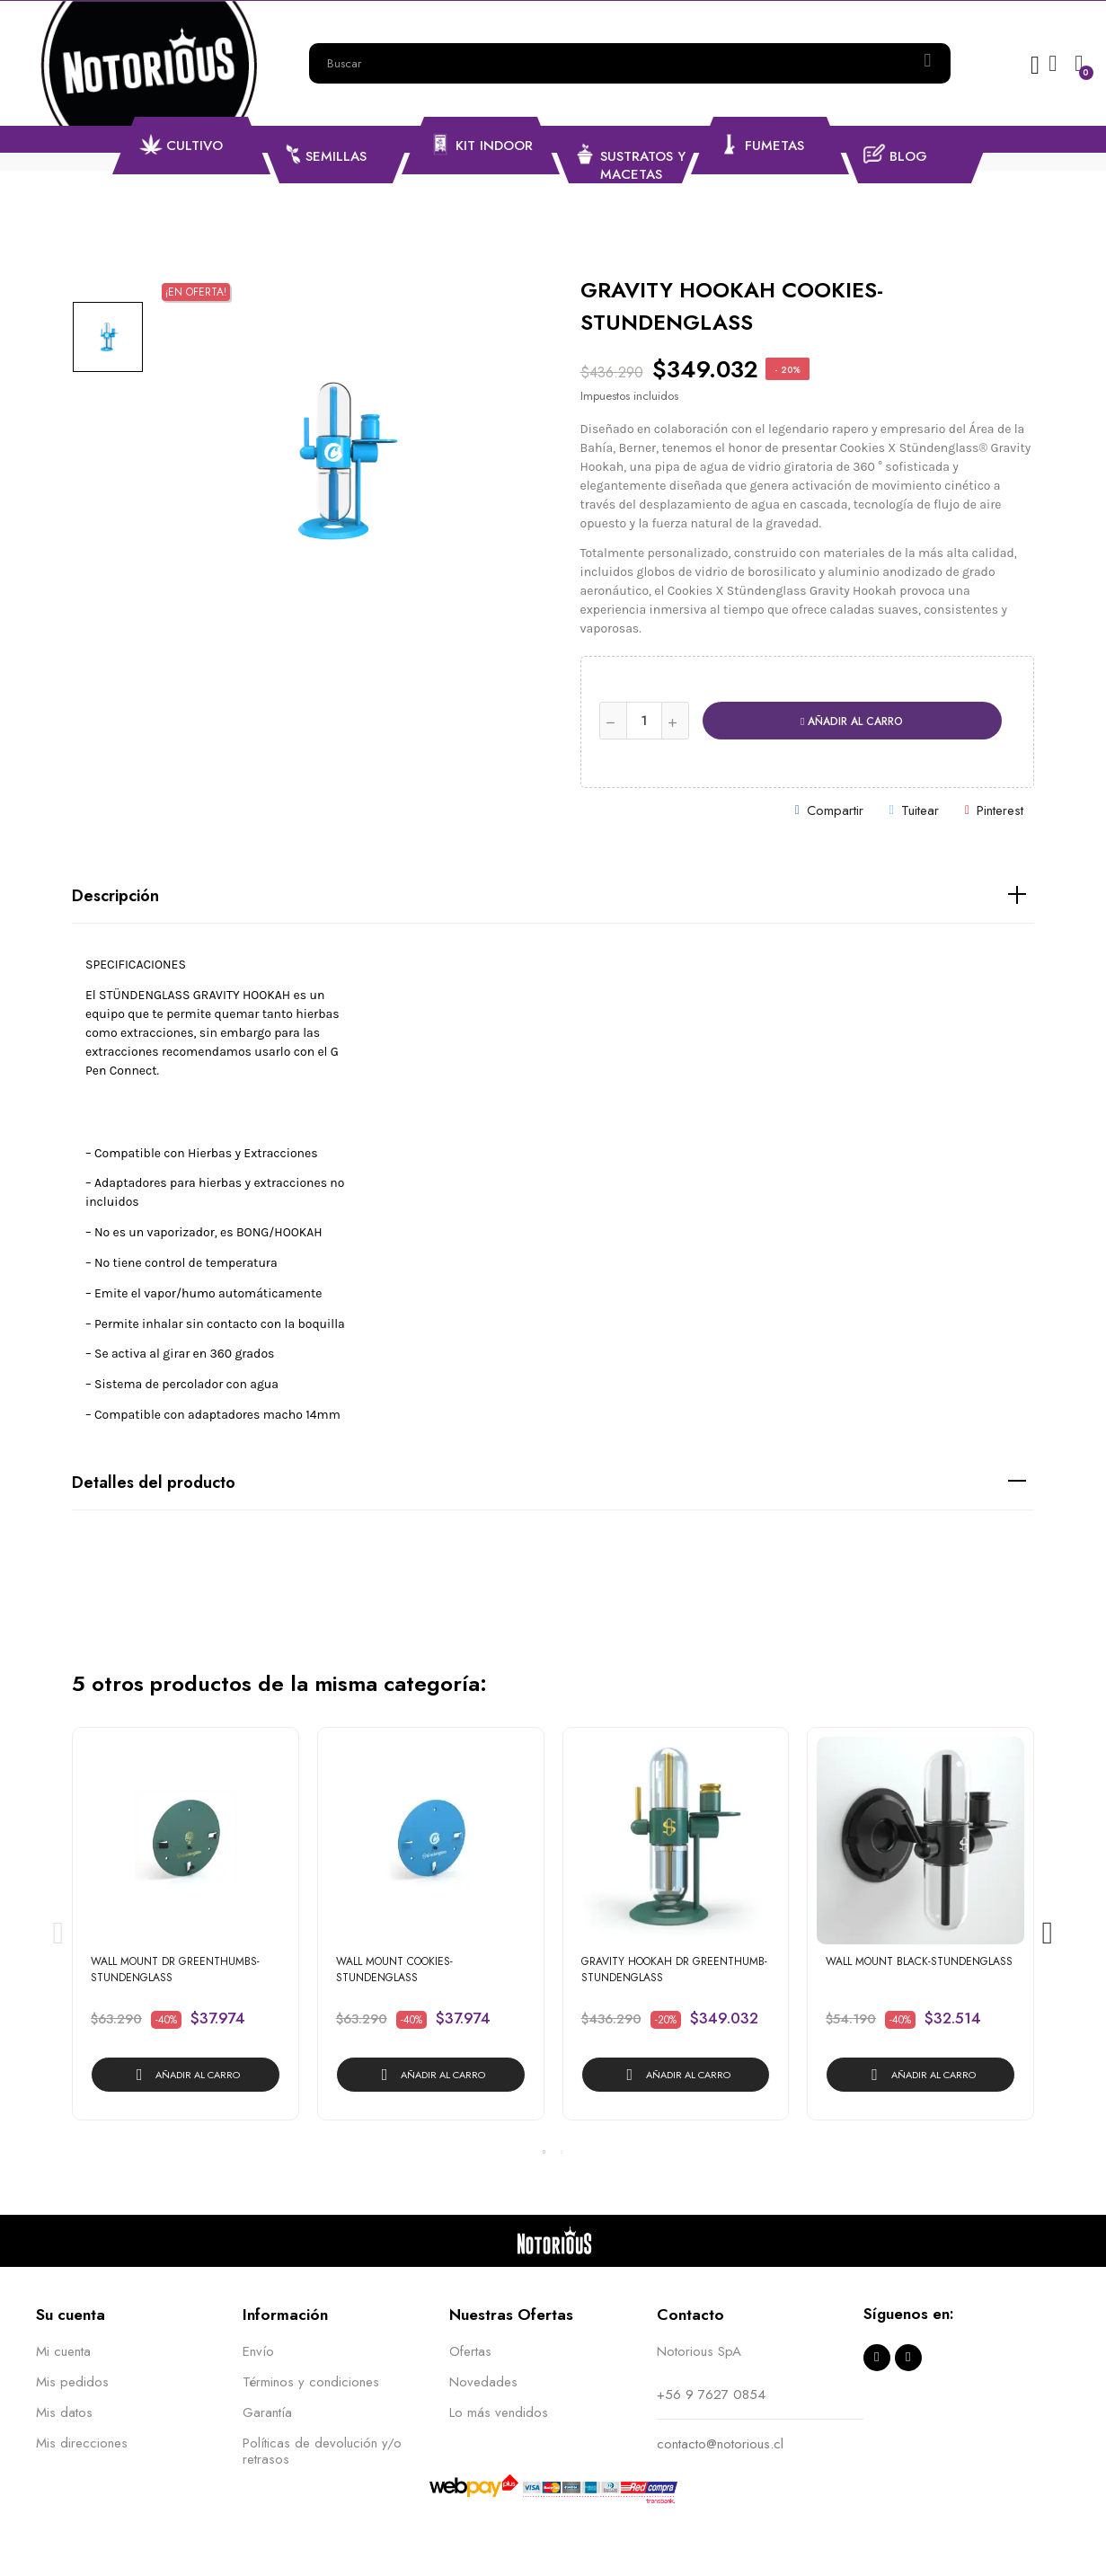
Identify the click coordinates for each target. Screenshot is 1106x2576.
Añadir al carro (852, 721)
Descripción (115, 895)
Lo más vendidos (498, 2412)
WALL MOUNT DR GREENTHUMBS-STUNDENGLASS (175, 1969)
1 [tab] (544, 2152)
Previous (58, 1933)
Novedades (483, 2382)
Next (1048, 1933)
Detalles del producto (153, 1482)
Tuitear (920, 810)
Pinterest (1000, 810)
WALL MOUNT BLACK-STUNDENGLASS (919, 1961)
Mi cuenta (63, 2351)
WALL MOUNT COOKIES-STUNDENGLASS (394, 1969)
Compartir (835, 810)
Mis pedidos (72, 2382)
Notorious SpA (699, 2351)
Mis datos (64, 2412)
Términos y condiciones (311, 2382)
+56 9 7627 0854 (711, 2394)
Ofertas (470, 2351)
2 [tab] (562, 2152)
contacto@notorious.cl (720, 2444)
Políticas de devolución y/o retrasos (322, 2451)
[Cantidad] (644, 721)
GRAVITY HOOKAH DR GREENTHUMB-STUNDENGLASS (674, 1969)
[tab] (553, 896)
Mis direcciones (82, 2443)
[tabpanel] (185, 1932)
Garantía (267, 2412)
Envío (258, 2351)
